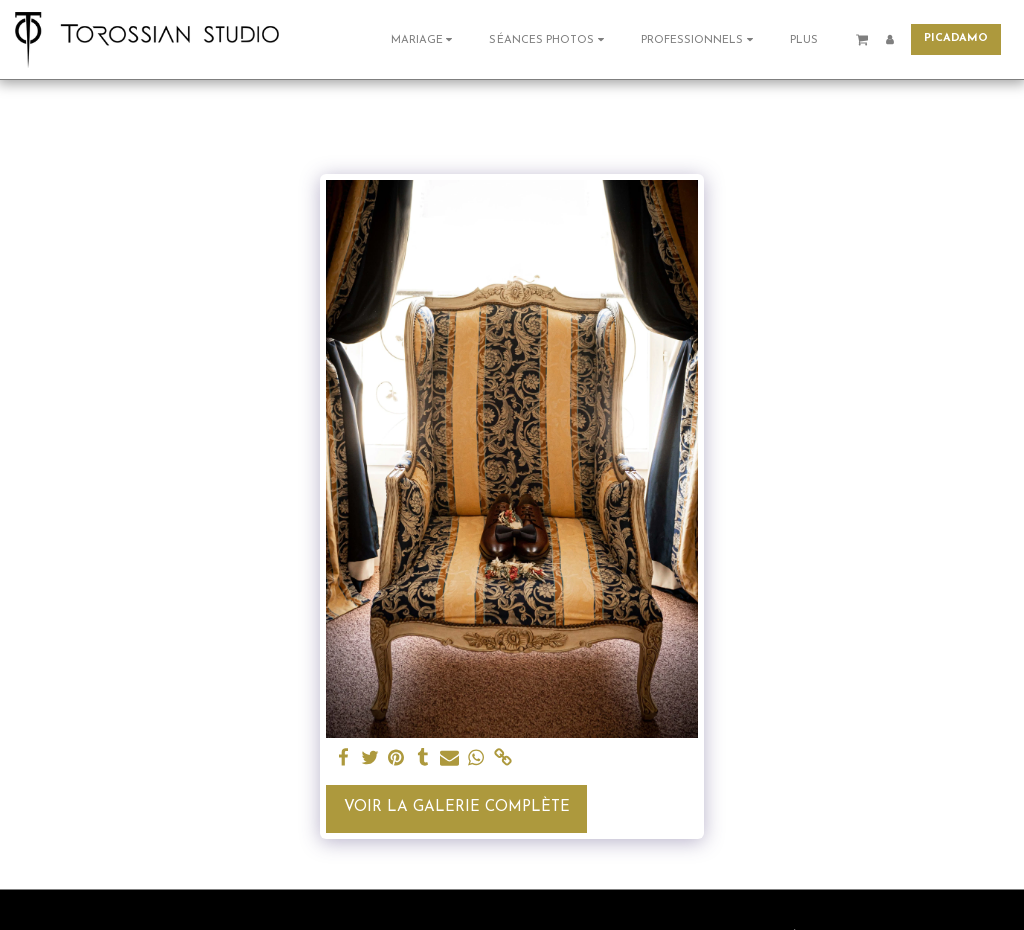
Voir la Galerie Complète (457, 807)
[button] (424, 39)
